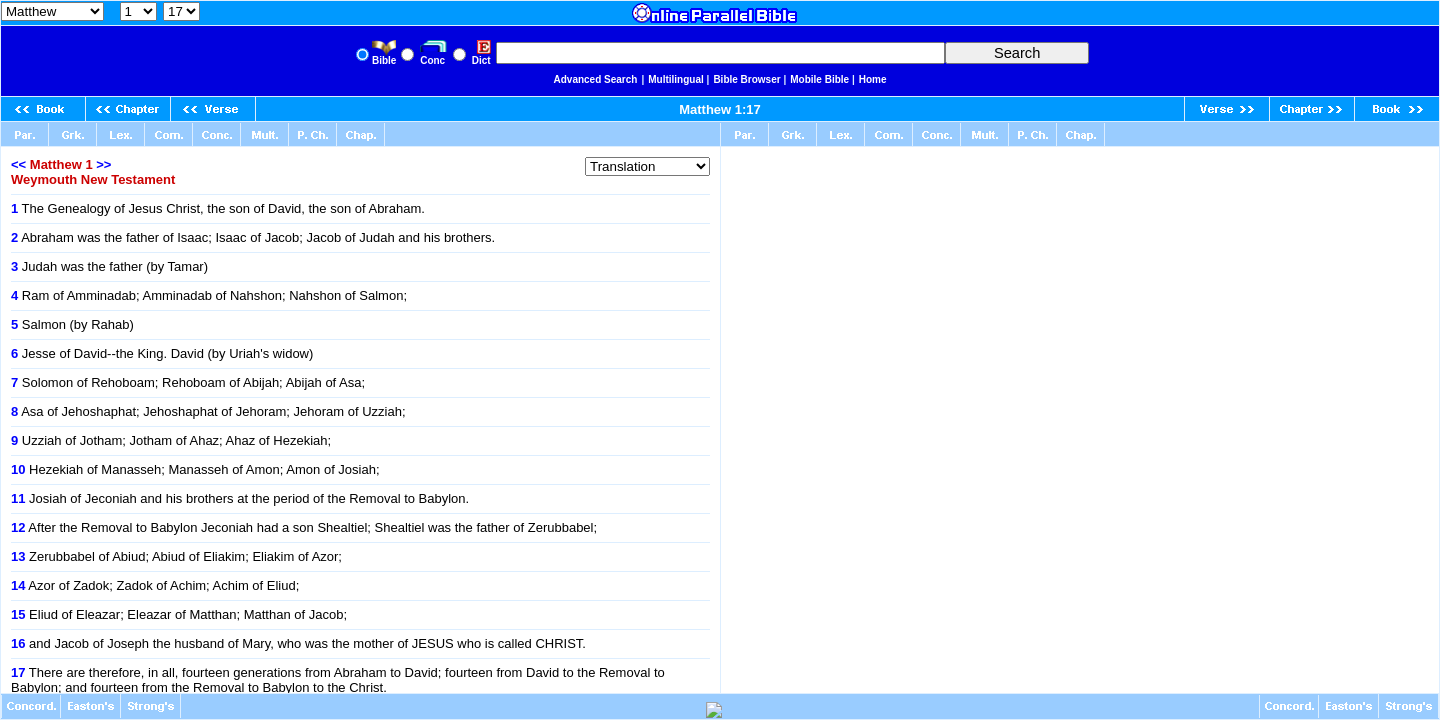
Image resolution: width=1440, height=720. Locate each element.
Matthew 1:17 (720, 109)
